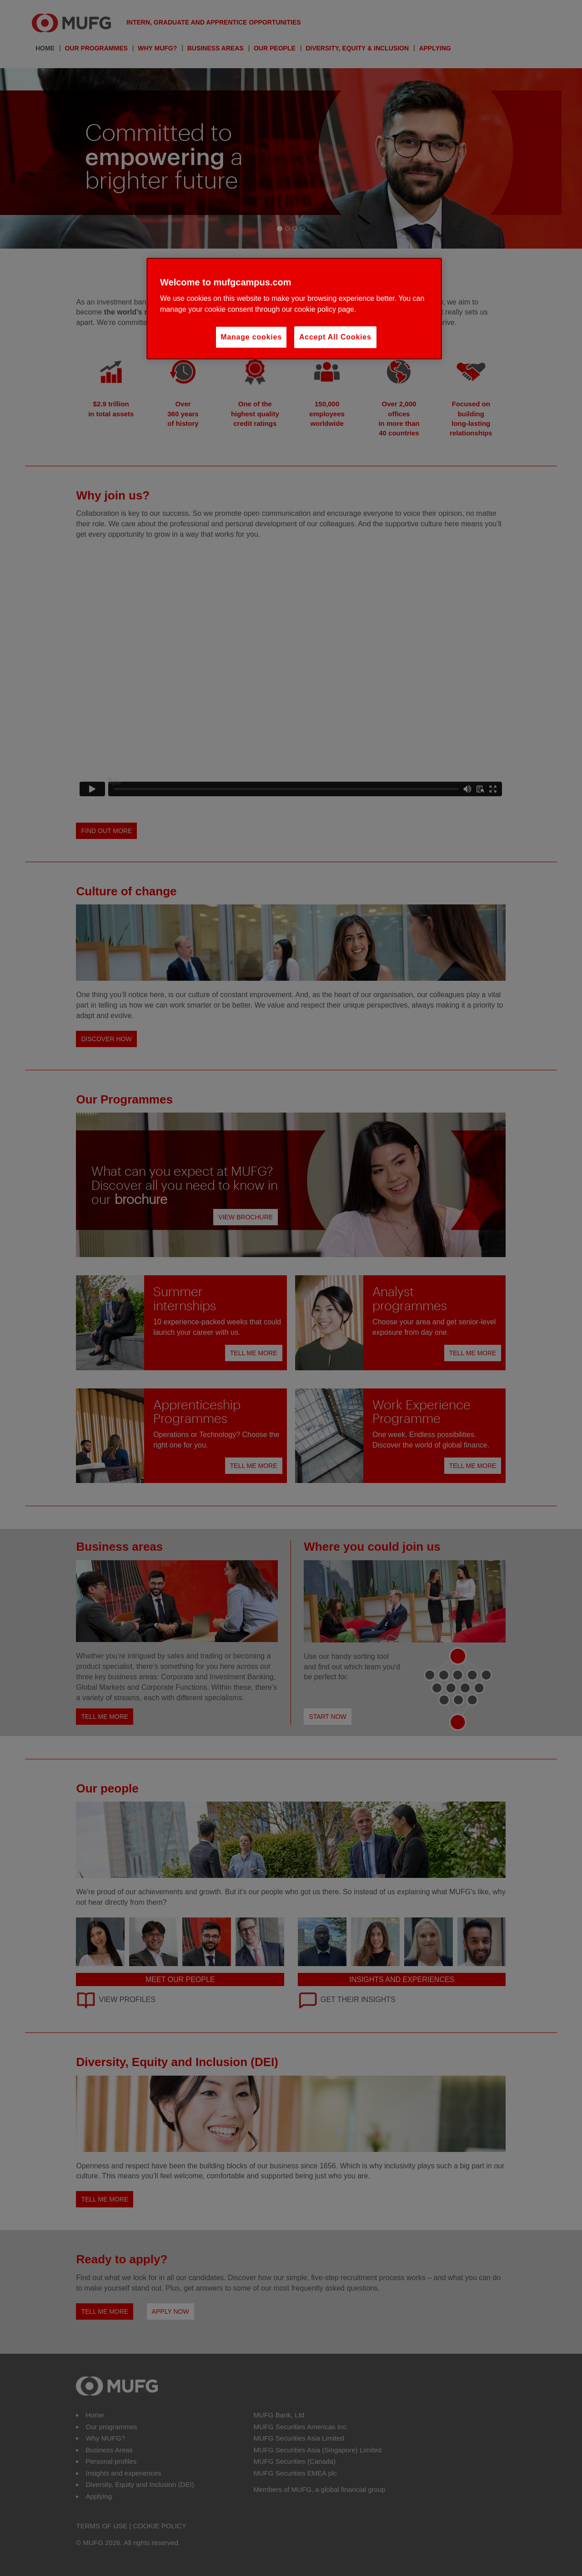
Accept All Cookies (335, 337)
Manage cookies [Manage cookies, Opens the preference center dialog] (251, 337)
